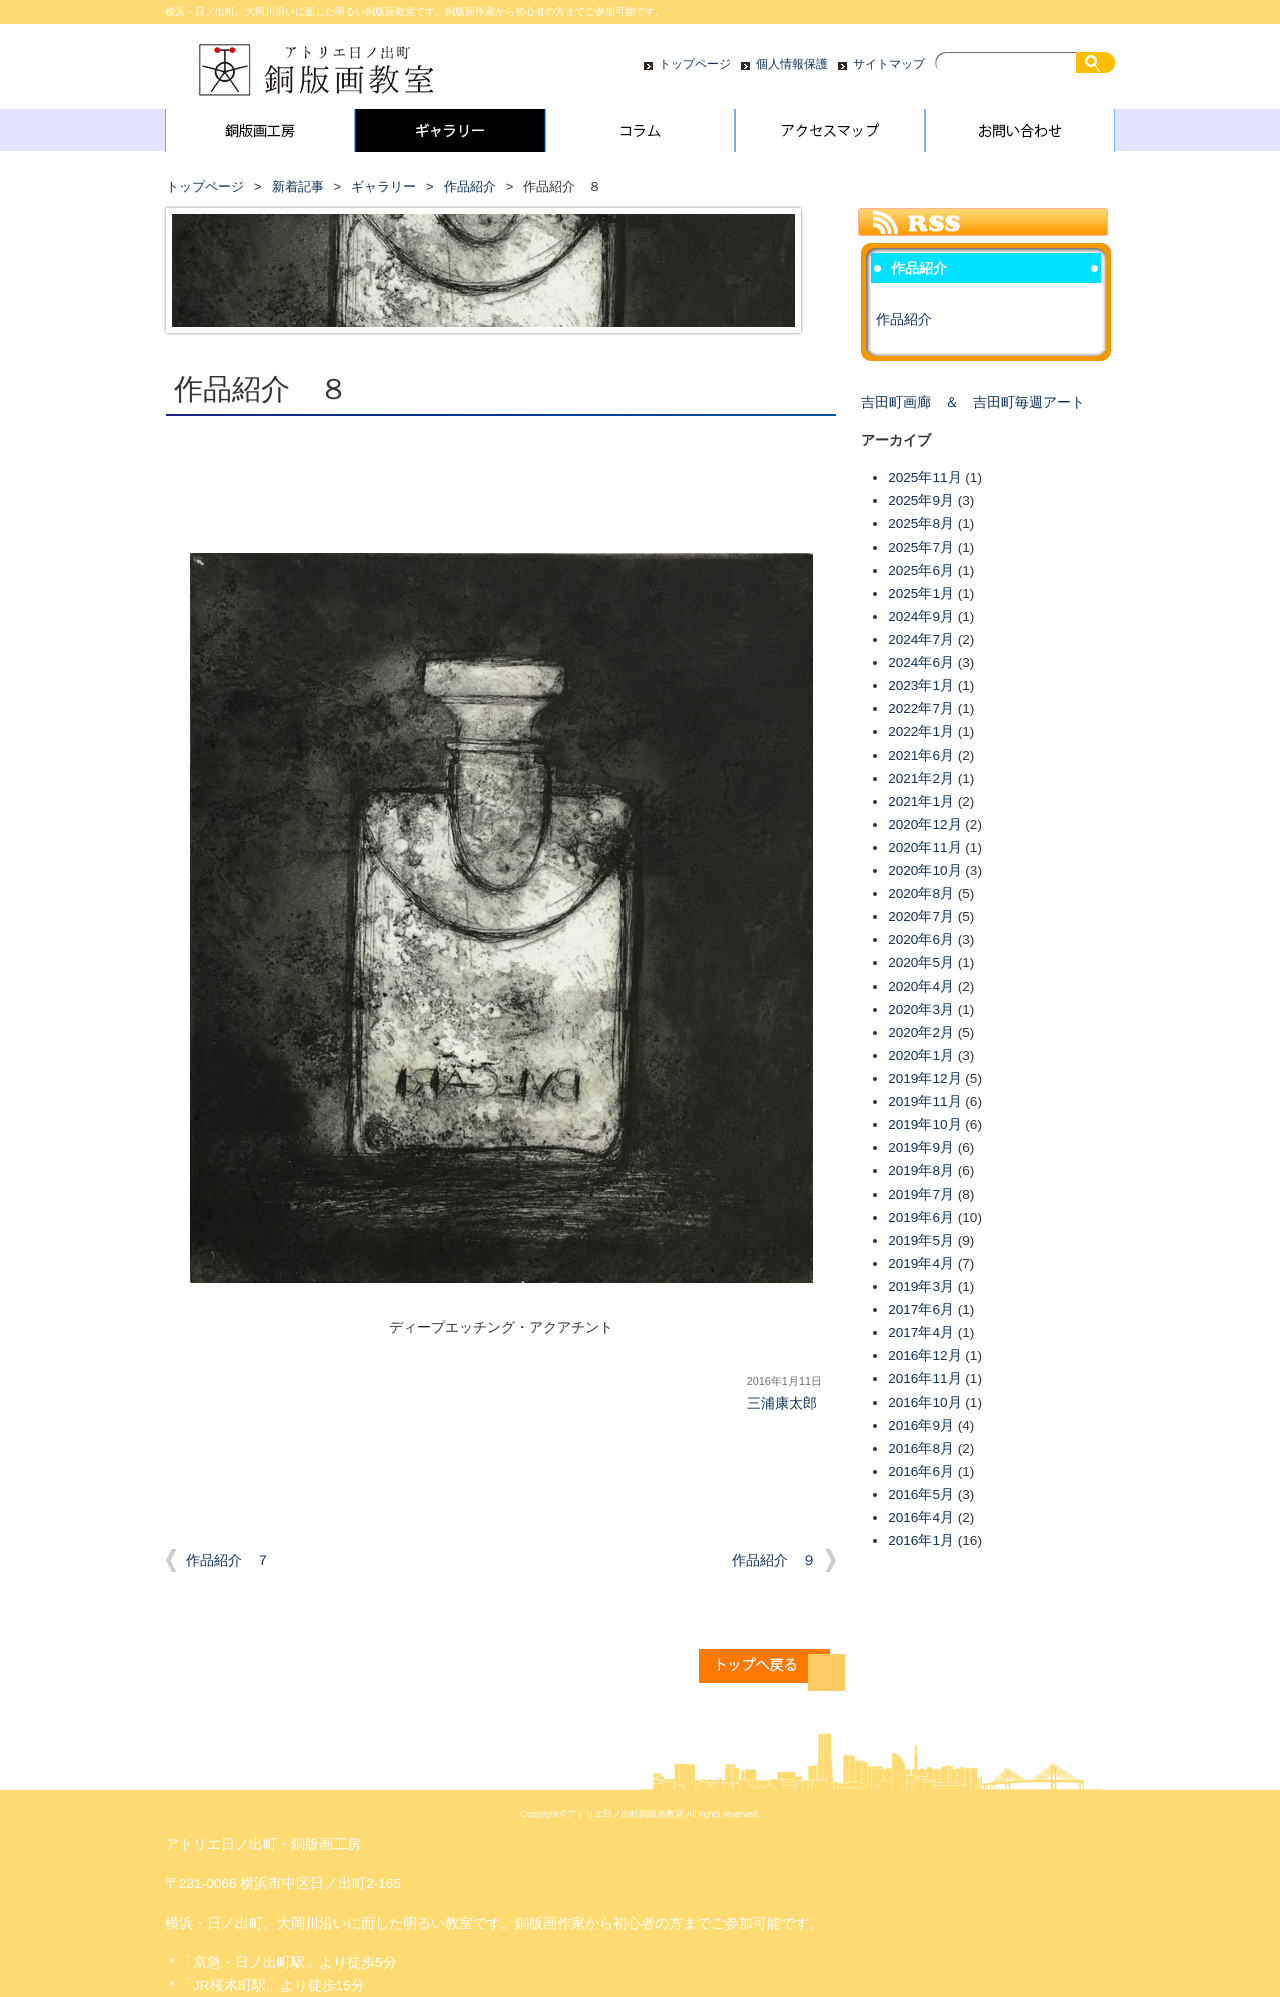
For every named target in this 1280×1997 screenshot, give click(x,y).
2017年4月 (921, 1332)
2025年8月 (921, 523)
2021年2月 (921, 778)
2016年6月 (921, 1471)
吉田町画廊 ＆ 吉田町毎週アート (973, 402)
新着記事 (298, 186)
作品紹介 (470, 186)
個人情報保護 (792, 64)
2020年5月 (921, 962)
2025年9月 (921, 500)
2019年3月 (921, 1286)
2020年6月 (921, 939)
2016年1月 (921, 1540)
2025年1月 (921, 593)
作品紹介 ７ (228, 1560)
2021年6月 (921, 755)
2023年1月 (921, 685)
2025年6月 (921, 570)
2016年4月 (921, 1517)
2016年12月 (924, 1355)
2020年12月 (924, 824)
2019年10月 (924, 1124)
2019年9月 (921, 1147)
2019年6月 (921, 1217)
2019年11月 (924, 1101)
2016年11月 (924, 1378)
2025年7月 (921, 547)
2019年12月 (924, 1078)
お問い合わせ (1020, 135)
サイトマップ (889, 64)
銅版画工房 (260, 135)
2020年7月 (921, 916)
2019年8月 (921, 1170)
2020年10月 (924, 870)
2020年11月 (924, 847)
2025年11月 (924, 477)
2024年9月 (921, 616)
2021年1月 (921, 801)
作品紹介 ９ (774, 1560)
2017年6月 (921, 1309)
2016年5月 (921, 1494)
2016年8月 (921, 1448)
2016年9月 (921, 1425)
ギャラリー (450, 135)
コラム (640, 135)
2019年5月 (921, 1240)
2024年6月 (921, 662)
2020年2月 (921, 1032)
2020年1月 (921, 1055)
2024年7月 (921, 639)
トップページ (695, 64)
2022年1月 (921, 731)
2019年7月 (921, 1194)
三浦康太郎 (782, 1403)
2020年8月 (921, 893)
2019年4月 (921, 1263)
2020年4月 (921, 986)
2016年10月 (924, 1402)
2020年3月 (921, 1009)
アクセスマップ (830, 135)
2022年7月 (921, 708)
